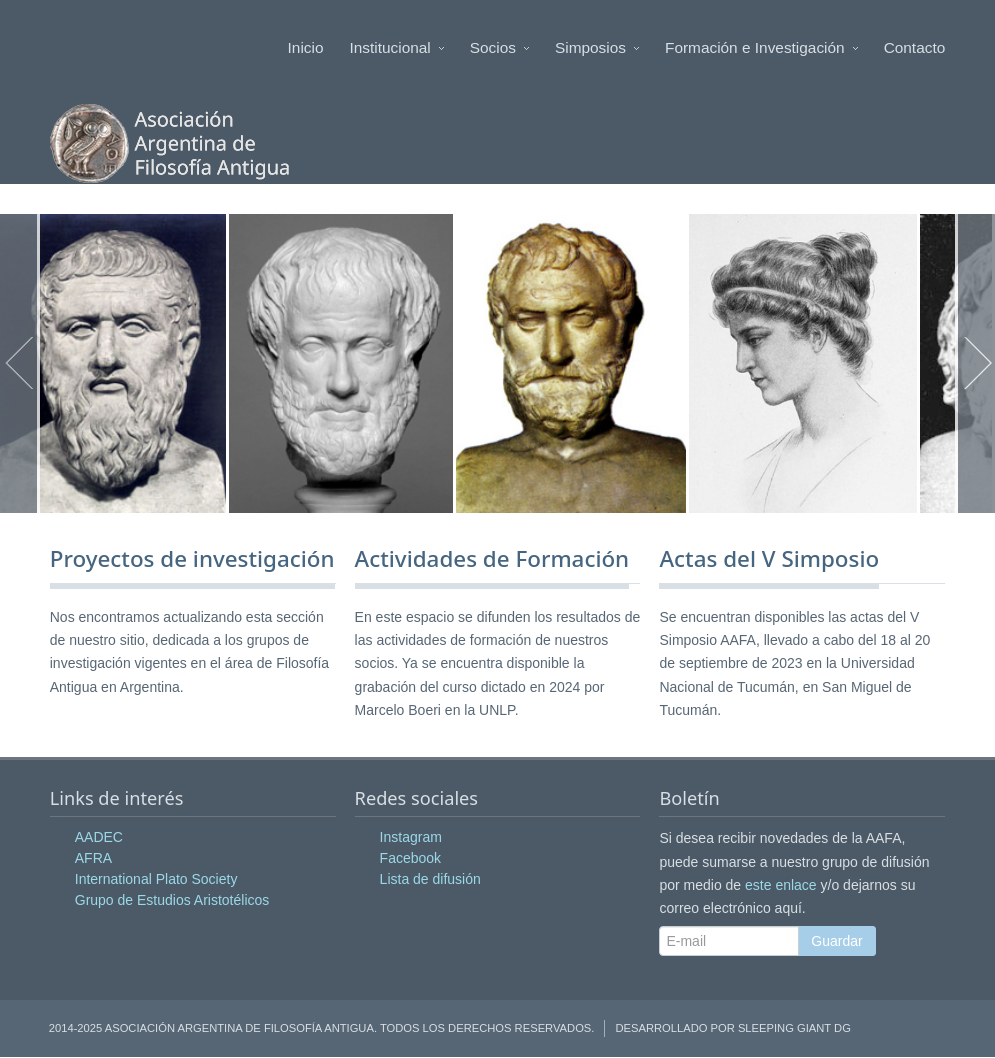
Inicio (306, 47)
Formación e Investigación (761, 47)
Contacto (915, 47)
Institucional (397, 47)
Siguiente (975, 364)
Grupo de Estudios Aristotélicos (172, 901)
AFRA (93, 859)
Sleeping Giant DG (794, 1029)
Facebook (410, 859)
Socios (499, 47)
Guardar (836, 941)
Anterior (20, 364)
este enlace (781, 886)
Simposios (597, 47)
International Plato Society (156, 880)
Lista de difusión (430, 880)
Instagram (411, 838)
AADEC (99, 838)
